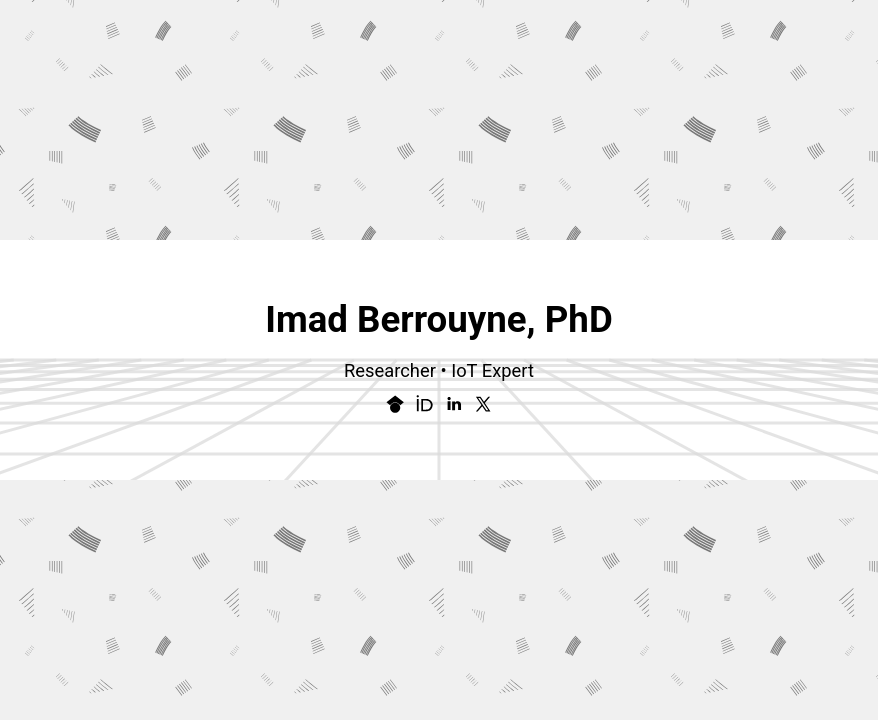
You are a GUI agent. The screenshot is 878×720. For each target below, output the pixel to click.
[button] (395, 404)
